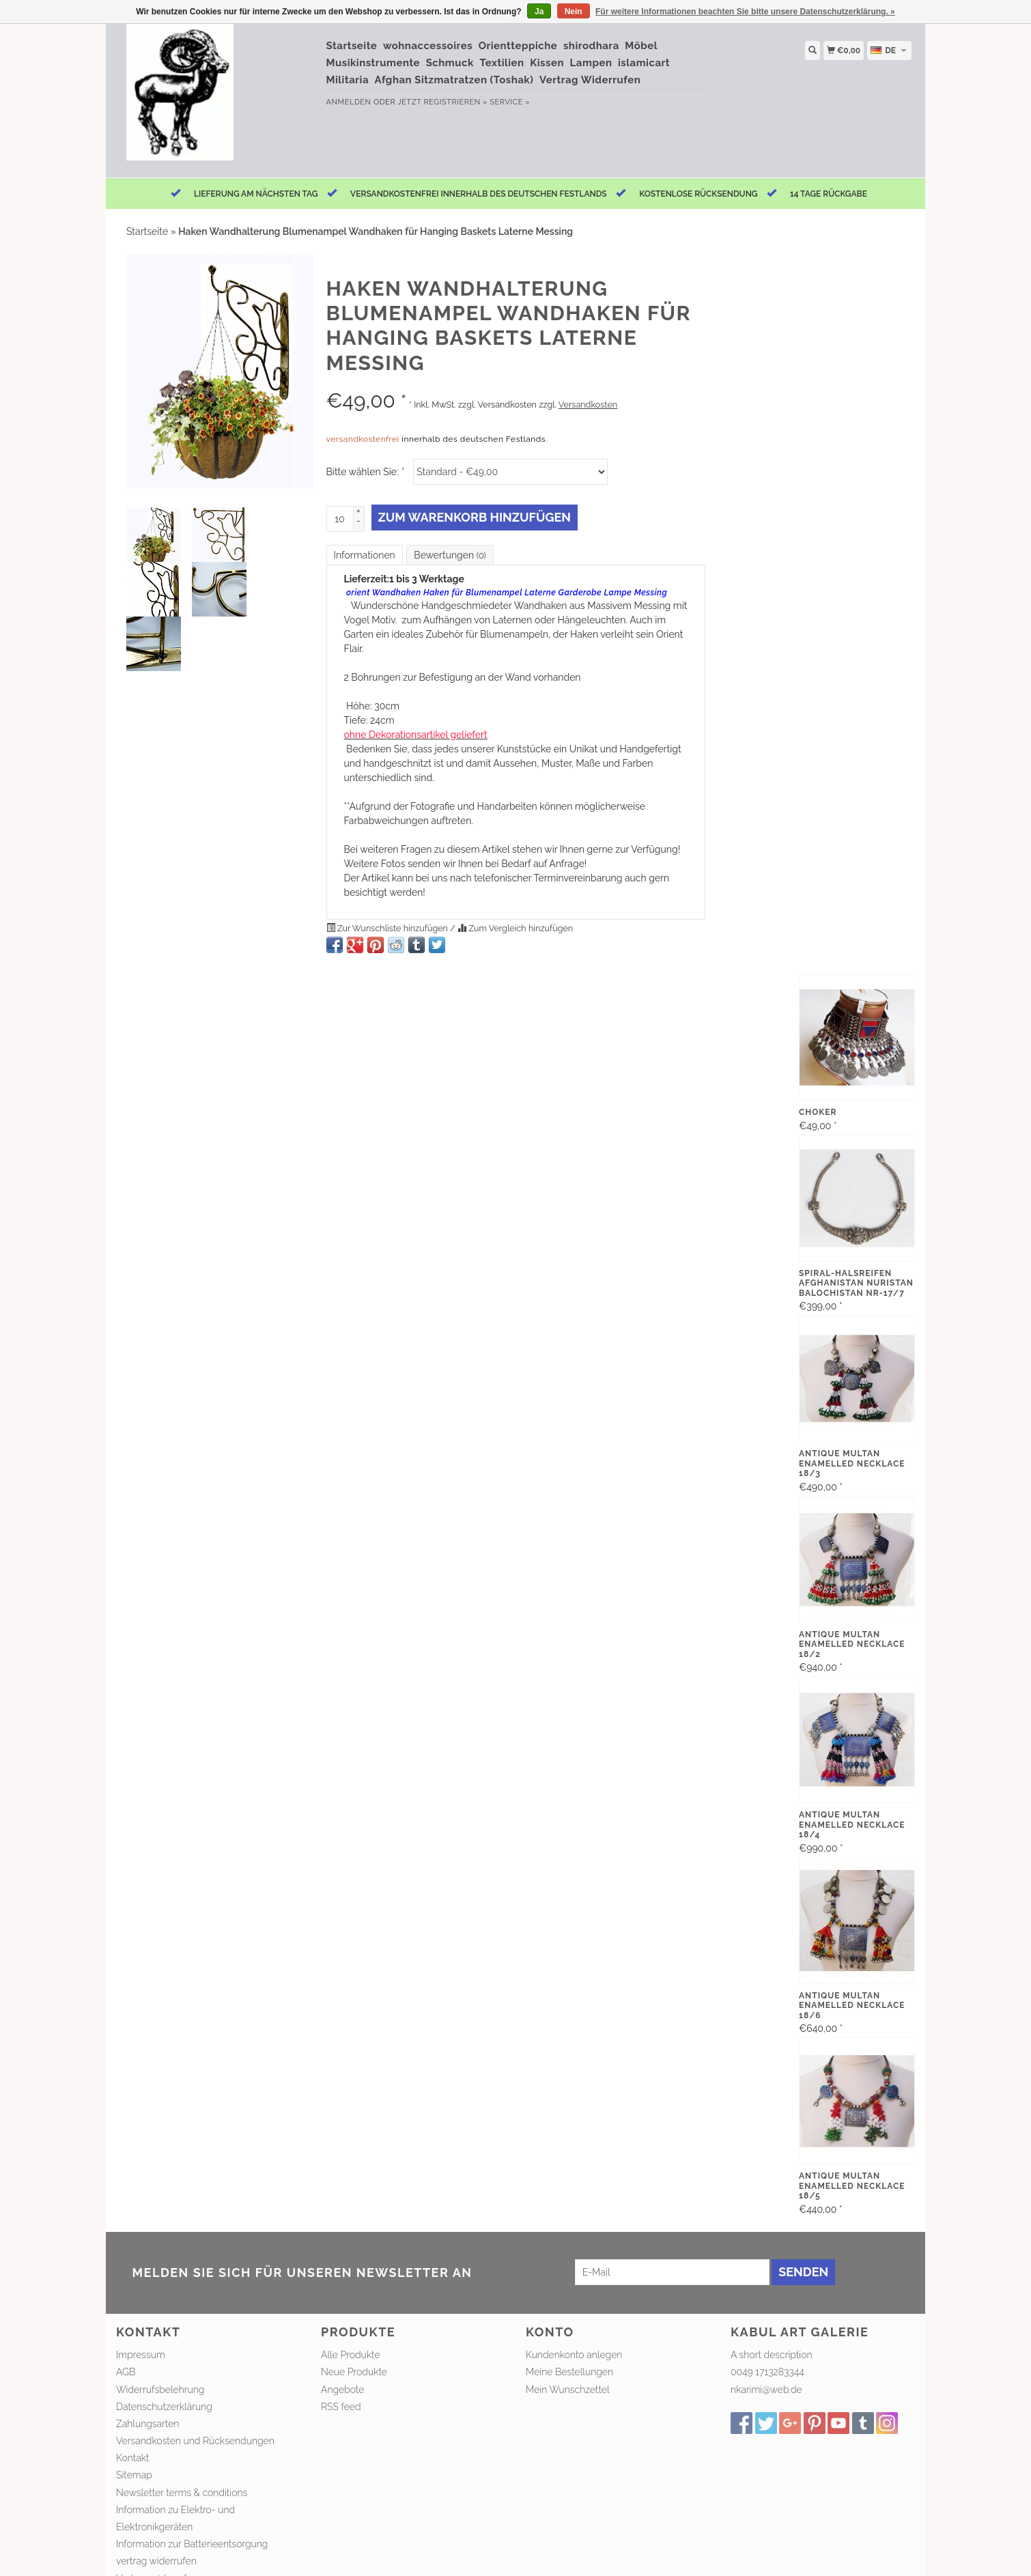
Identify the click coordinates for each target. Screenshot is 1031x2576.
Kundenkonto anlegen (574, 2354)
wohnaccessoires (427, 46)
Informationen (364, 555)
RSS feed (341, 2406)
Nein (573, 11)
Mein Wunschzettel (568, 2389)
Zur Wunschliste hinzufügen (388, 928)
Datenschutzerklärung (164, 2406)
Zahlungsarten (147, 2423)
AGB (125, 2371)
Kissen (547, 63)
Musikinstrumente (373, 63)
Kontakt (133, 2457)
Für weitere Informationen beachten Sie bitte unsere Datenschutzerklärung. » (745, 11)
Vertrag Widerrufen (589, 80)
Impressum (140, 2354)
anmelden (348, 102)
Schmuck (450, 63)
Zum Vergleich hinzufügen (515, 928)
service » (510, 102)
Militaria (347, 80)
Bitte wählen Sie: (365, 471)
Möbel (641, 46)
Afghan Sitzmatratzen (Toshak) (454, 80)
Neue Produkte (354, 2371)
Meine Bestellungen (569, 2371)
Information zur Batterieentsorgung (192, 2543)
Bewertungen (449, 555)
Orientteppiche (518, 46)
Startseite (352, 46)
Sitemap (134, 2474)
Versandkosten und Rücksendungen (195, 2440)
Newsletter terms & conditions (181, 2492)
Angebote (343, 2389)
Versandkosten (588, 404)
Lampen (591, 63)
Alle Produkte (350, 2354)
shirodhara (591, 46)
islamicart (644, 63)
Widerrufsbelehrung (160, 2389)
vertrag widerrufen (156, 2561)
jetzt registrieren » (442, 102)
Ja (539, 11)
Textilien (502, 63)
